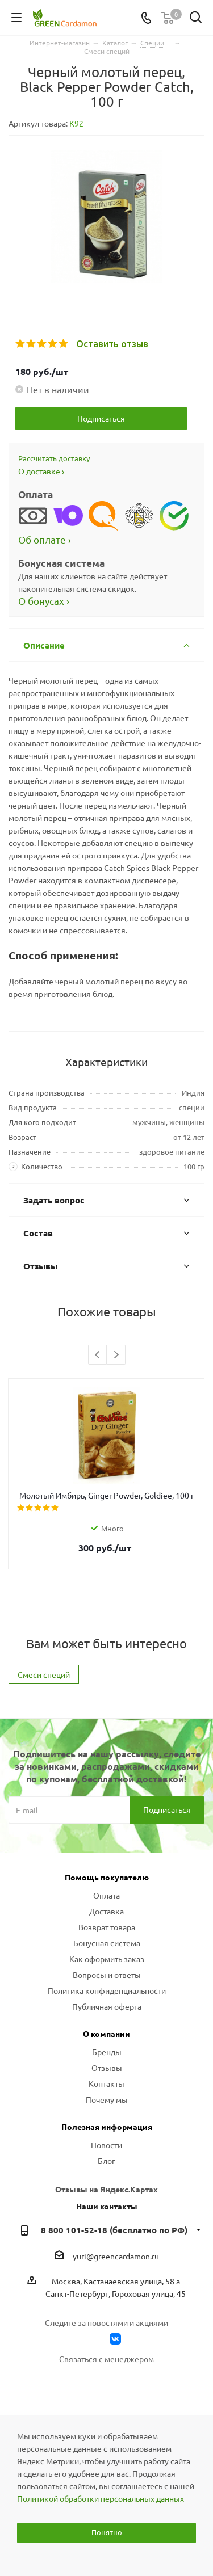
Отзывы (106, 2068)
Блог (106, 2161)
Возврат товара (106, 1927)
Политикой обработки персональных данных (100, 2498)
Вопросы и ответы (107, 1974)
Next (116, 1355)
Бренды (107, 2052)
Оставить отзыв (112, 343)
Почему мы (107, 2099)
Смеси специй (44, 1674)
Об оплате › (44, 539)
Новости (106, 2145)
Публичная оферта (106, 2006)
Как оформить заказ (106, 1959)
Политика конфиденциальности (107, 1990)
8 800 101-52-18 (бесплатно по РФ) (114, 2230)
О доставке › (41, 471)
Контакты (106, 2083)
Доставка (106, 1911)
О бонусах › (43, 601)
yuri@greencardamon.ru (116, 2256)
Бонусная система (106, 1943)
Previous (98, 1355)
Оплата (106, 1895)
